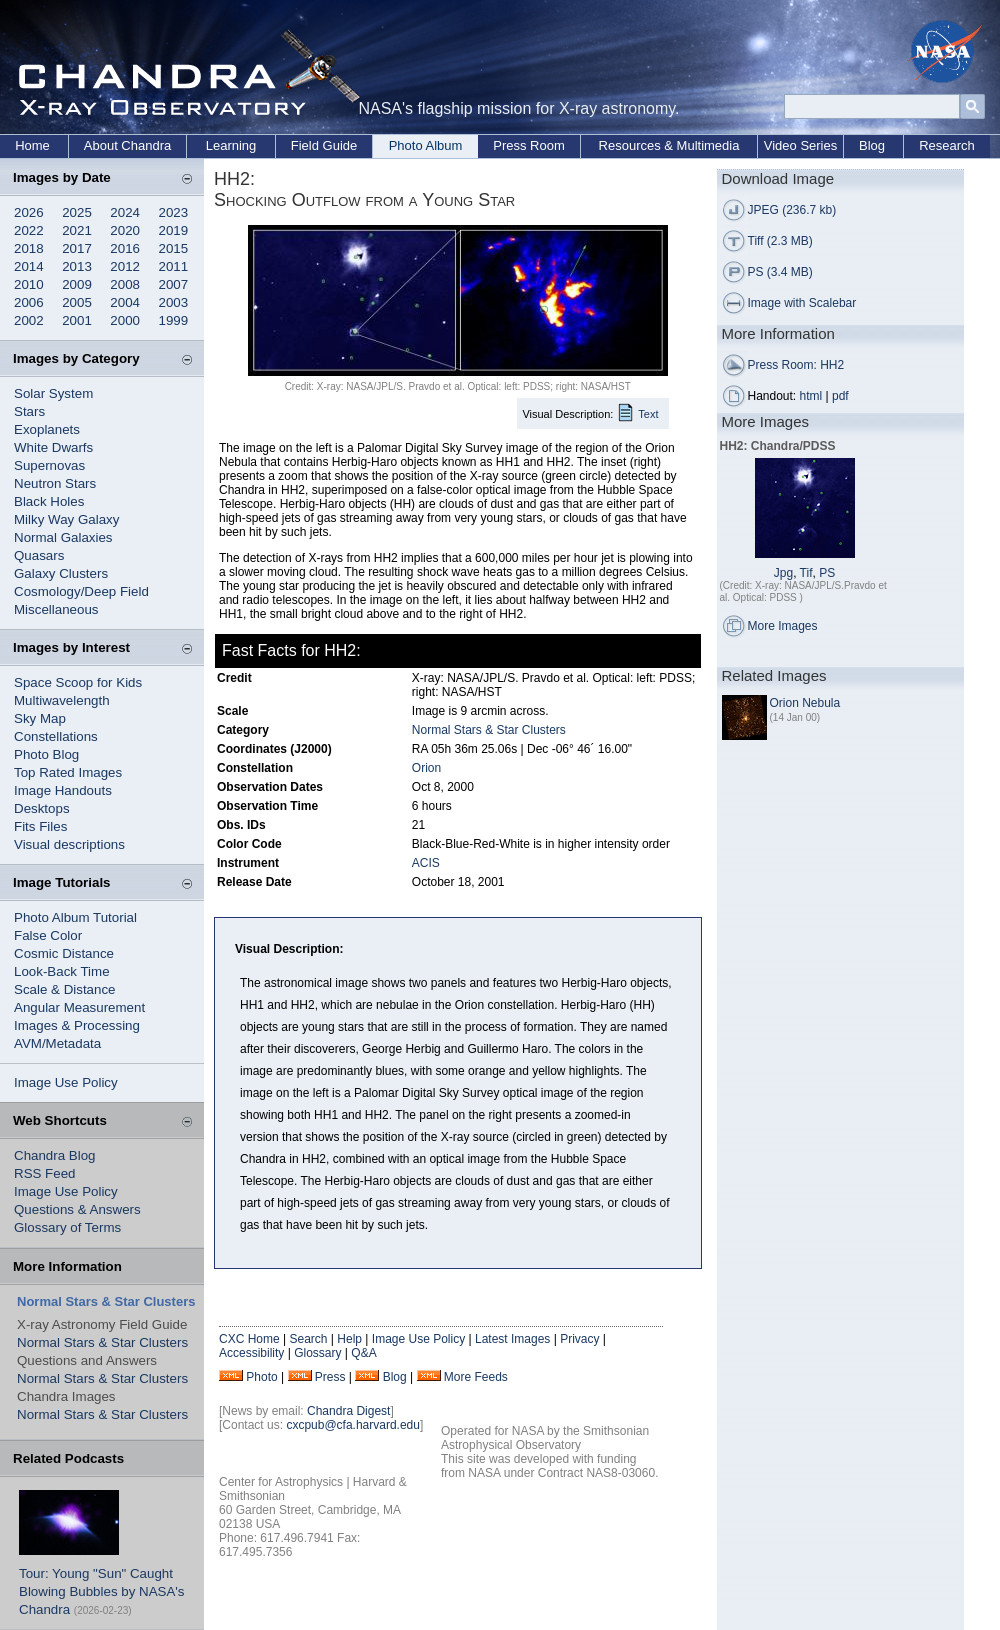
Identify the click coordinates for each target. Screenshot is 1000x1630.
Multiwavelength (62, 700)
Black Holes (49, 501)
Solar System (53, 393)
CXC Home (249, 1339)
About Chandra (127, 145)
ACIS (426, 863)
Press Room (529, 145)
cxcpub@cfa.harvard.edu (353, 1425)
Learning (231, 145)
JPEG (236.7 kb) (792, 210)
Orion (426, 768)
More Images (783, 626)
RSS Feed (45, 1173)
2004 (125, 302)
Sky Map (40, 718)
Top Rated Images (68, 772)
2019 (174, 230)
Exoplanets (47, 429)
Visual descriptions (69, 844)
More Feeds (476, 1377)
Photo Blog (46, 754)
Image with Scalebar (802, 303)
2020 (125, 230)
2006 (29, 302)
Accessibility (251, 1353)
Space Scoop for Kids (78, 682)
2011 (174, 266)
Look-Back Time (62, 971)
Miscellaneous (56, 609)
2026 (29, 212)
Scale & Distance (65, 989)
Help (349, 1339)
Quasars (39, 555)
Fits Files (40, 826)
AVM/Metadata (57, 1043)
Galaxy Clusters (61, 573)
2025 (77, 212)
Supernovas (49, 465)
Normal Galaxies (63, 537)
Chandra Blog (55, 1155)
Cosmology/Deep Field (81, 591)
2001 (77, 320)
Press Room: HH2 (796, 365)
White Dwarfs (53, 447)
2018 (29, 248)
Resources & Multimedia (669, 145)
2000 (125, 320)
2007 (174, 284)
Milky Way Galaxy (66, 519)
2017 (77, 248)
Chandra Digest (348, 1411)
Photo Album (426, 145)
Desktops (42, 808)
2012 (125, 266)
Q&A (363, 1353)
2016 (125, 248)
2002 (29, 320)
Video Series (800, 145)
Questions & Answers (77, 1209)
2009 (77, 284)
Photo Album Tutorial (75, 917)
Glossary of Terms (67, 1227)
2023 (174, 212)
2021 (77, 230)
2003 (174, 302)
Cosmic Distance (64, 953)
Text (648, 414)
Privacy (579, 1339)
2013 (77, 266)
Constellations (56, 736)
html (811, 396)
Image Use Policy (66, 1082)
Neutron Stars (55, 483)
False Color (48, 935)
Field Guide (324, 145)
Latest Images (512, 1339)
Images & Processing (77, 1025)
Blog (872, 145)
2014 (29, 266)
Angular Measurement (79, 1007)
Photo (261, 1377)
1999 (174, 320)
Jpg (783, 573)
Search (308, 1339)
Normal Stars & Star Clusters (102, 1342)
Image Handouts (63, 790)
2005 (77, 302)
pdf (840, 396)
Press (330, 1377)
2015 (174, 248)
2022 (29, 230)
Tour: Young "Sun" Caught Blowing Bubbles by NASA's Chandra (102, 1591)
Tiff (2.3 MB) (780, 241)
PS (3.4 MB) (780, 272)
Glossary (317, 1353)
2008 (125, 284)
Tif (806, 573)
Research (947, 145)
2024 (125, 212)
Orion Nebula (805, 703)
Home (32, 145)
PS (827, 573)
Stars (29, 411)
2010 (29, 284)
